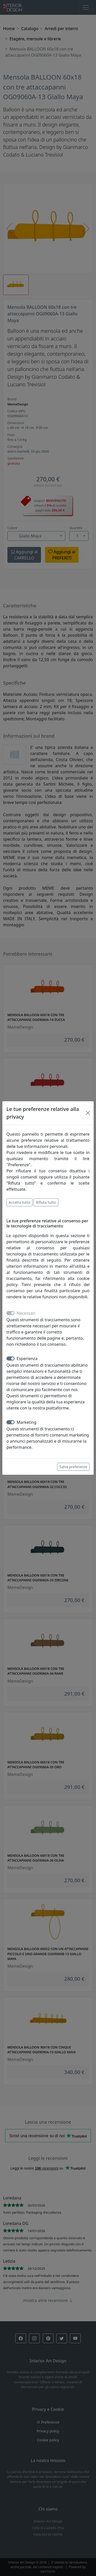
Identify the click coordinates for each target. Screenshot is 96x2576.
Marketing (26, 1422)
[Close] (88, 1113)
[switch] (10, 1358)
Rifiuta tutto (46, 1202)
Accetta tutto (19, 1202)
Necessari (26, 1313)
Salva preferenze (73, 1466)
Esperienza (27, 1358)
